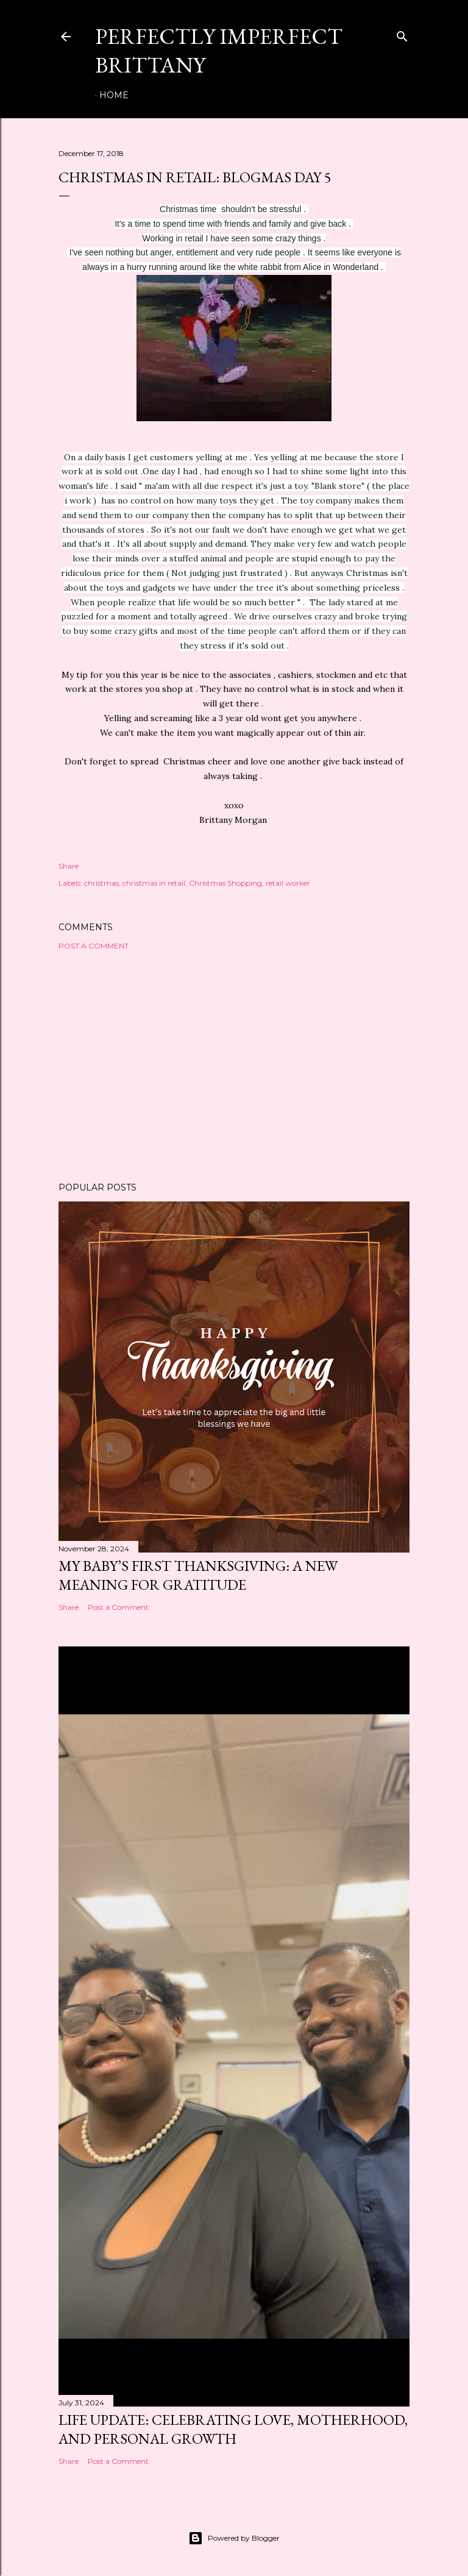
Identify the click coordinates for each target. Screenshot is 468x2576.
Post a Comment (93, 945)
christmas (101, 883)
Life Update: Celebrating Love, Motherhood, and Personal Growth (233, 2429)
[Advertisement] (234, 1066)
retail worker (288, 883)
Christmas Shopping (225, 883)
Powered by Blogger (234, 2538)
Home (114, 95)
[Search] (402, 34)
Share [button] (68, 865)
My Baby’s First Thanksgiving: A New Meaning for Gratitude (198, 1575)
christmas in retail (153, 883)
